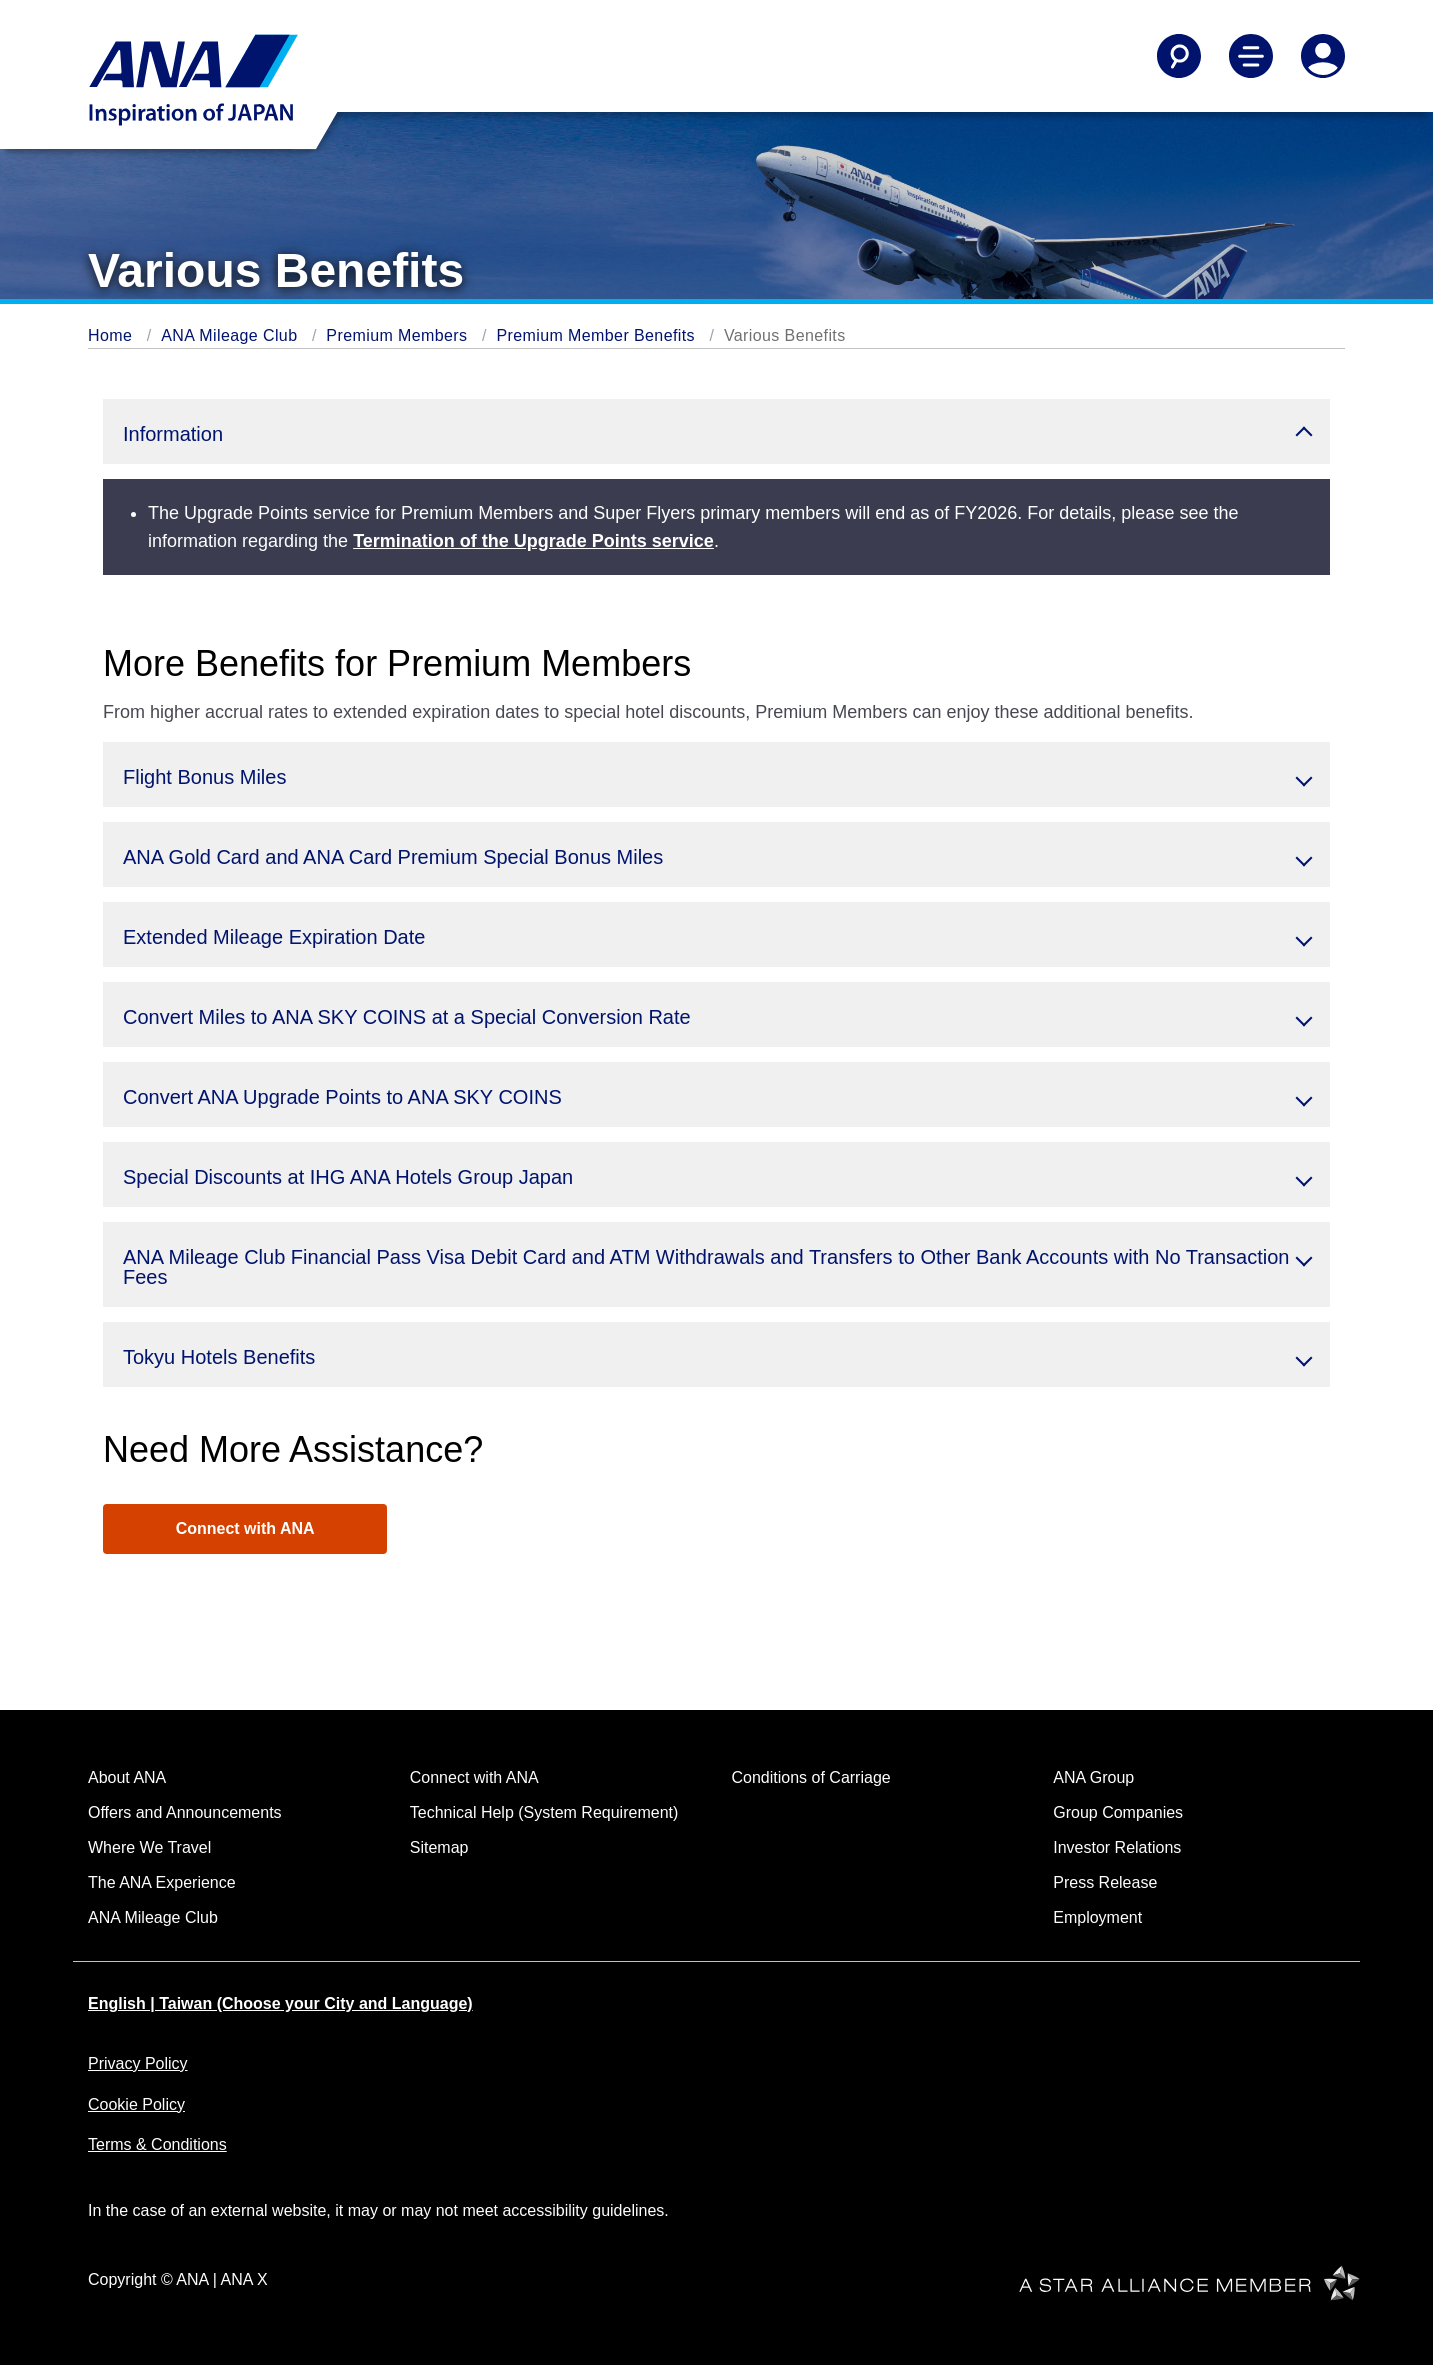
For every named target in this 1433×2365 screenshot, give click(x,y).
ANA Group (1093, 1777)
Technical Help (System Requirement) (544, 1812)
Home (110, 335)
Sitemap (439, 1847)
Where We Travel (149, 1847)
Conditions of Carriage (811, 1777)
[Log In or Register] (1323, 56)
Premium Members (396, 335)
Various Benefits (785, 335)
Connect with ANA (245, 1528)
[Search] (1179, 56)
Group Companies (1118, 1812)
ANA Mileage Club (229, 335)
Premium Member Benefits (595, 335)
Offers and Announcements (185, 1812)
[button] (716, 431)
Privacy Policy (138, 2063)
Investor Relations (1117, 1847)
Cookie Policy (136, 2104)
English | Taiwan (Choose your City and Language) (280, 2003)
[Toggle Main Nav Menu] (1251, 56)
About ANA (127, 1777)
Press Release (1105, 1882)
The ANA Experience (162, 1882)
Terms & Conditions (157, 2144)
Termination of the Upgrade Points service (533, 541)
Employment (1097, 1917)
